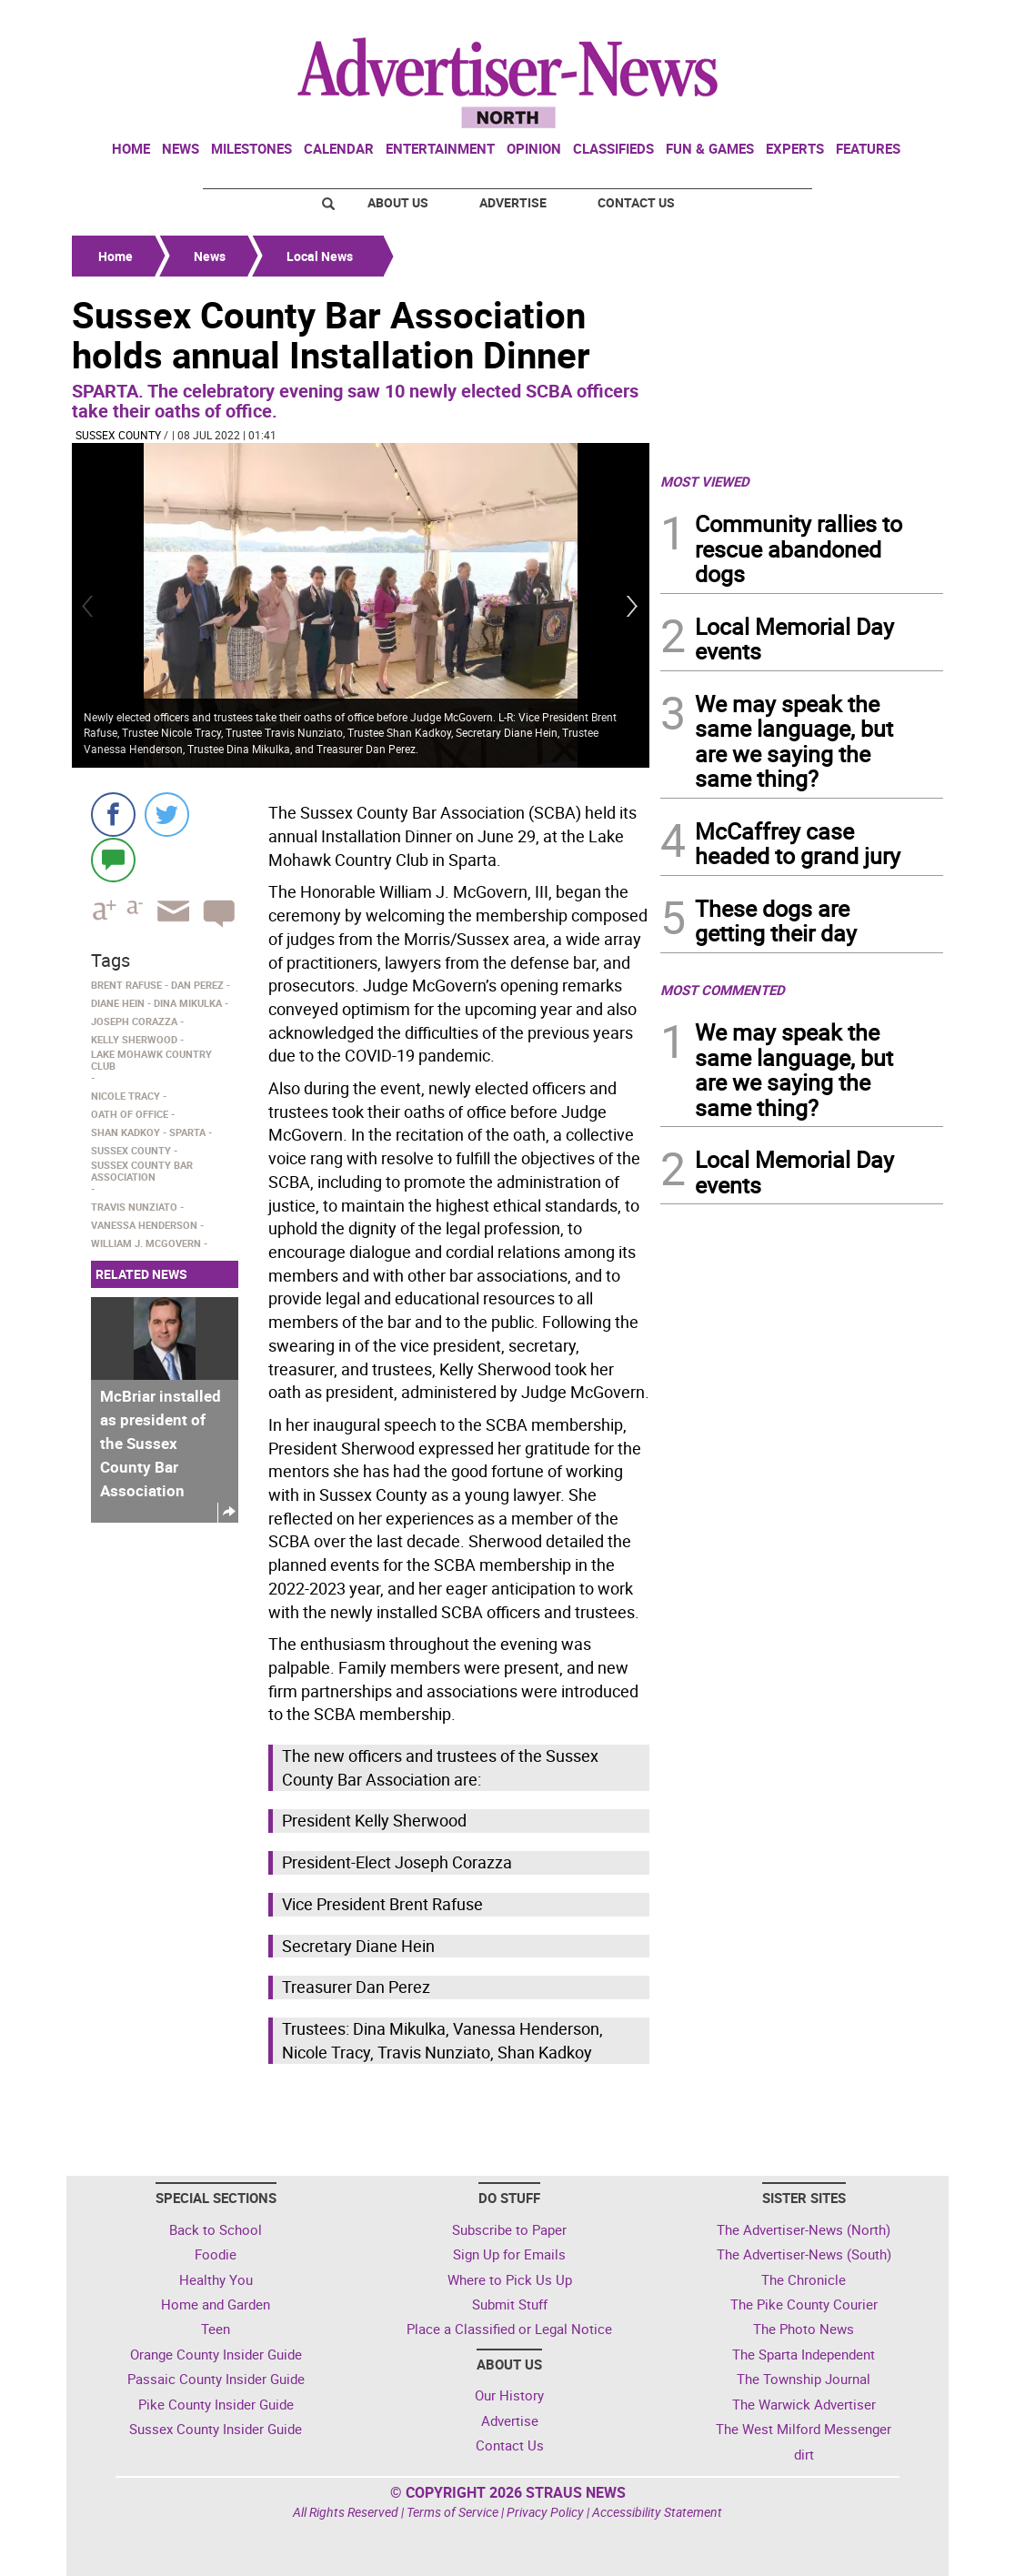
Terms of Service (452, 2512)
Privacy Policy (545, 2512)
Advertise (513, 202)
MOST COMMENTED (722, 990)
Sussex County (118, 435)
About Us (397, 202)
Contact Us (636, 202)
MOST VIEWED (704, 481)
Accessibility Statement (657, 2512)
